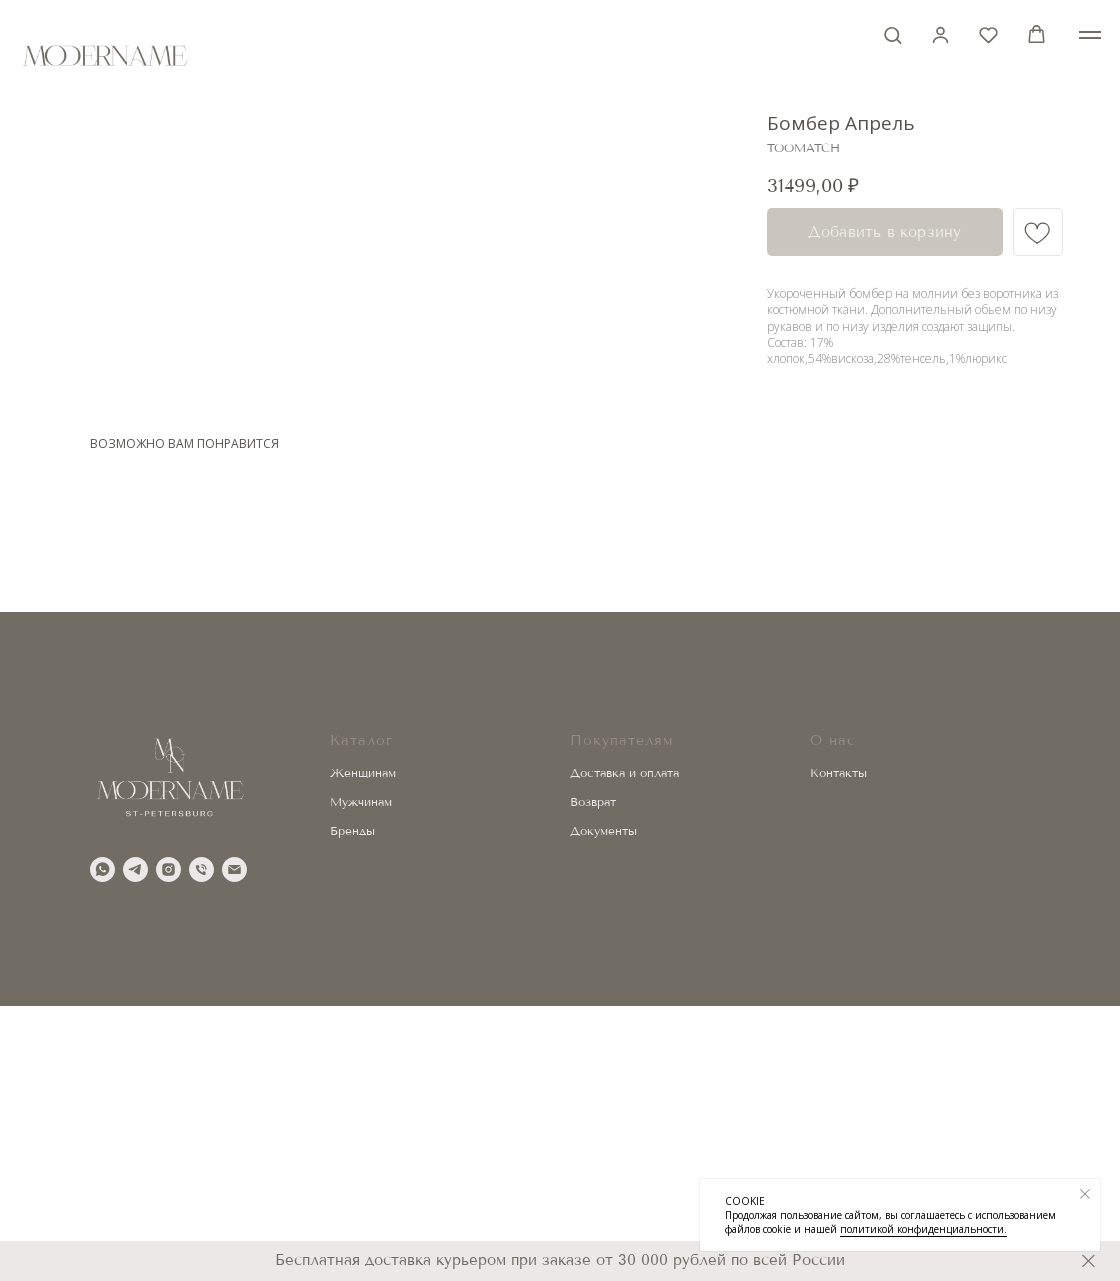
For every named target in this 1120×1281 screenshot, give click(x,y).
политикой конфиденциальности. (923, 1229)
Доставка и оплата (624, 1048)
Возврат (593, 1077)
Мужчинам (361, 1077)
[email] (234, 1144)
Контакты (838, 1048)
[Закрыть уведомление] (1085, 1194)
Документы (603, 1105)
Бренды (352, 1105)
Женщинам (363, 1048)
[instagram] (168, 1144)
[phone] (201, 1144)
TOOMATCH (803, 148)
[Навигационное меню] (1090, 35)
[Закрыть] (1088, 1261)
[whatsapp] (102, 1144)
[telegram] (135, 1144)
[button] (892, 34)
